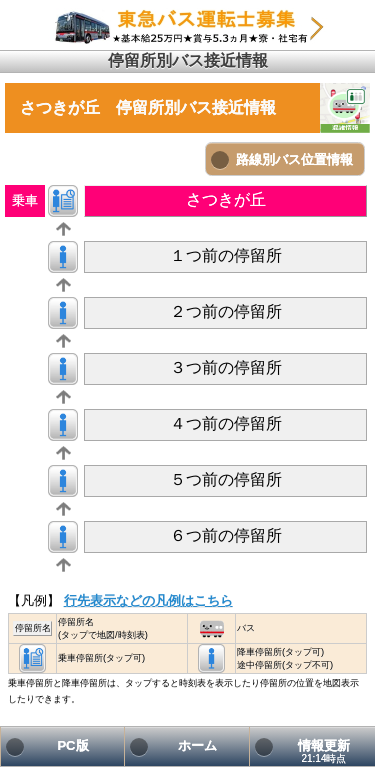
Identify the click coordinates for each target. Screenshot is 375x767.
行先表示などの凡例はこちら (148, 600)
